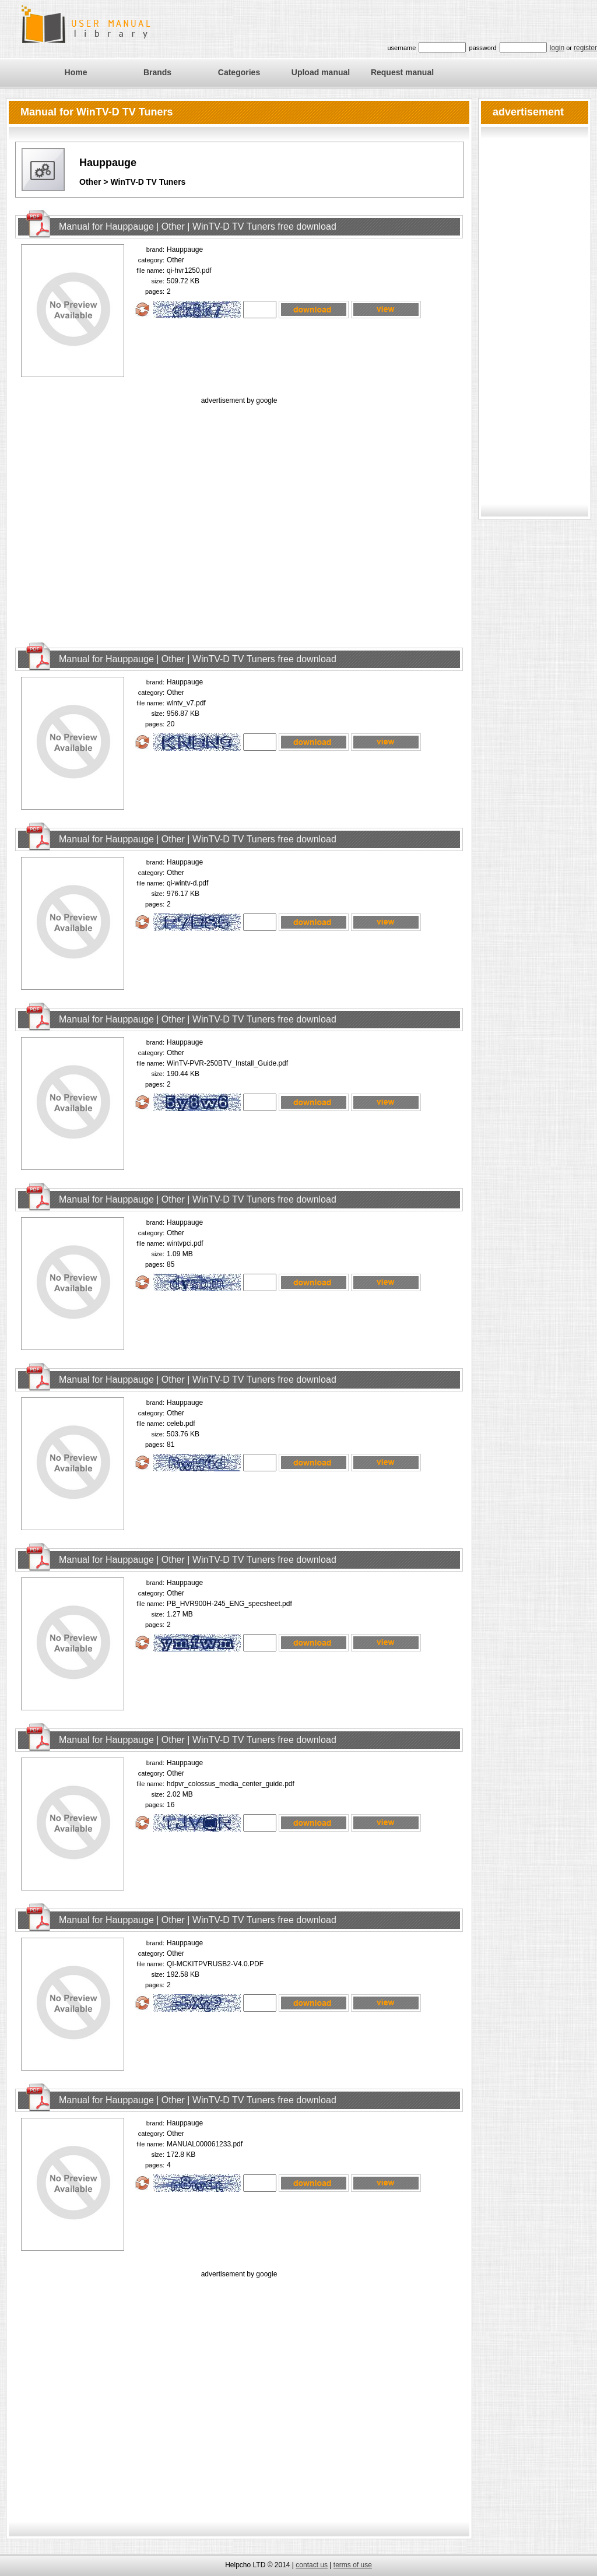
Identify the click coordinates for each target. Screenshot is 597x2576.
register (585, 48)
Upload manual (321, 72)
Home (76, 72)
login (557, 48)
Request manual (402, 72)
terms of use (352, 2565)
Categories (239, 72)
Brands (157, 72)
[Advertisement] (109, 516)
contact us (312, 2565)
